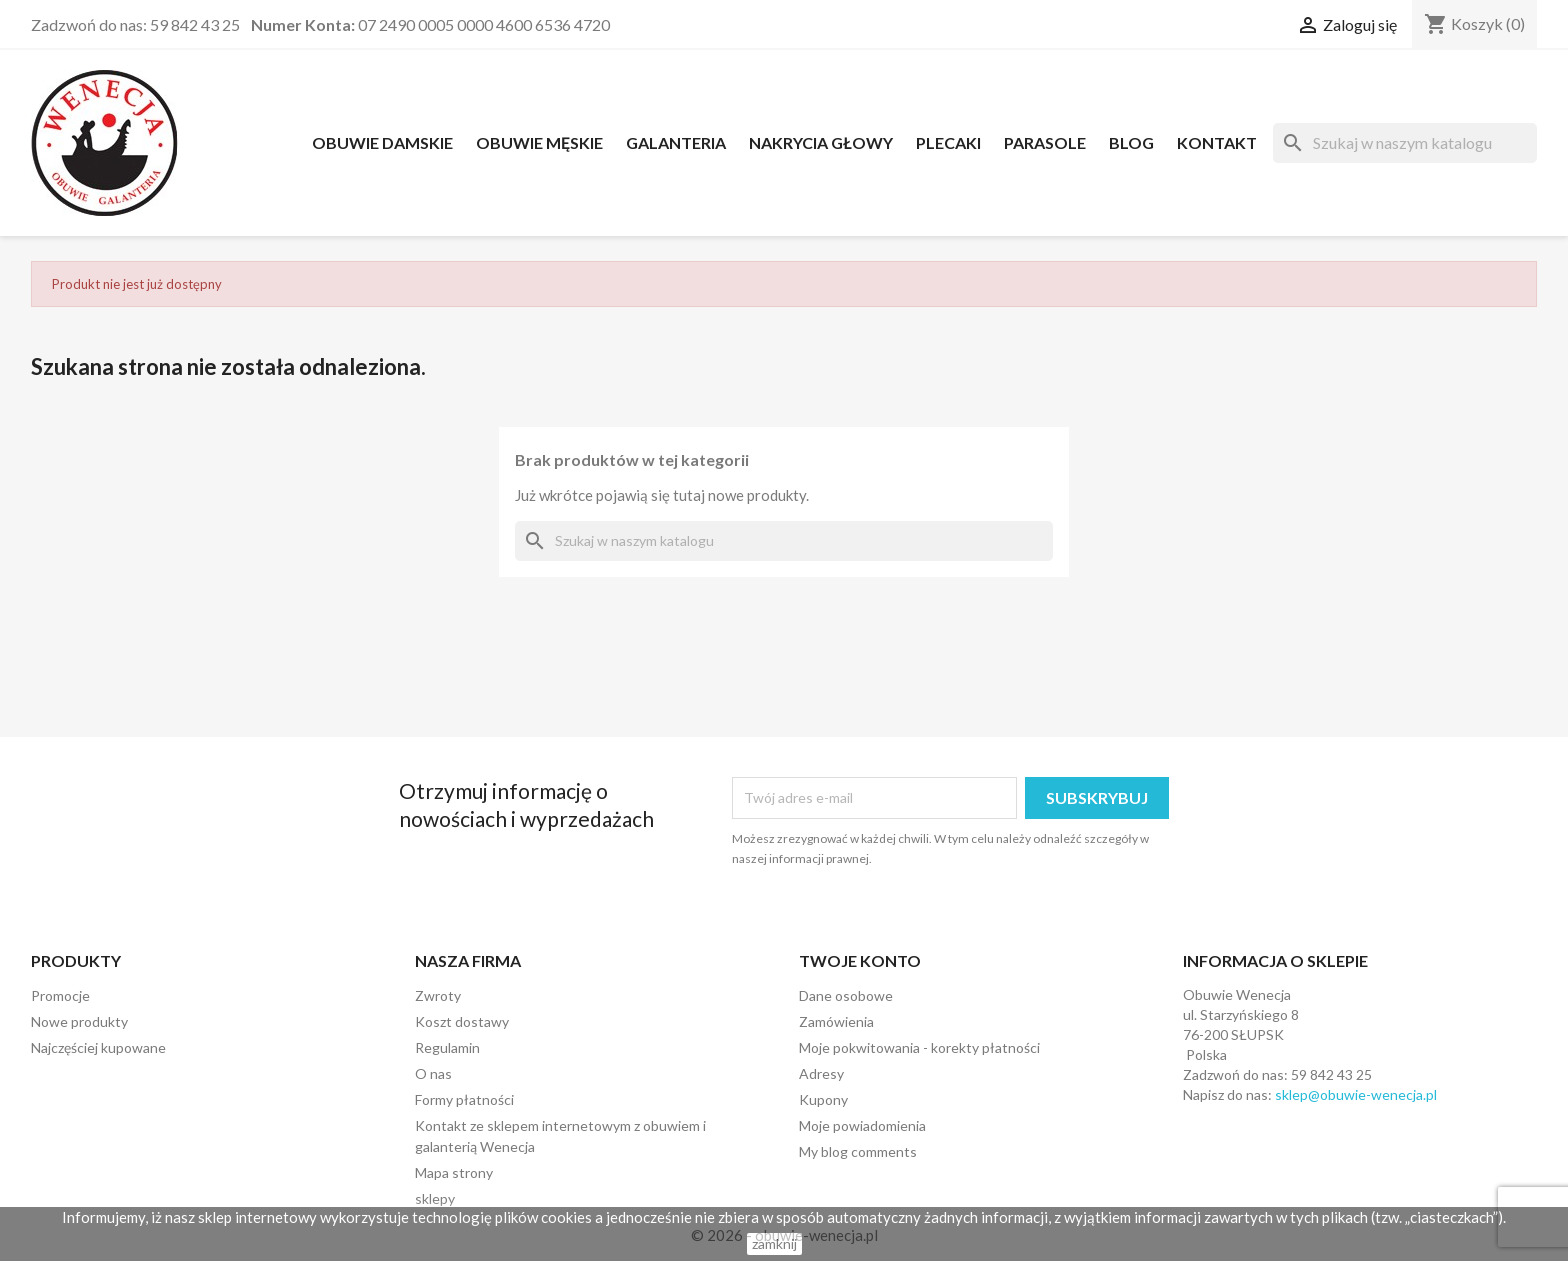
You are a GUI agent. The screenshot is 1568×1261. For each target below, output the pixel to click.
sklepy (435, 1198)
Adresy (821, 1073)
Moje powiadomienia (862, 1125)
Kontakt (1217, 142)
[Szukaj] (1405, 143)
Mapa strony (454, 1172)
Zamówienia (836, 1021)
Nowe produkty (79, 1021)
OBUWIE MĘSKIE (539, 142)
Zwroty (438, 995)
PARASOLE (1045, 142)
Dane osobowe (846, 995)
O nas (433, 1073)
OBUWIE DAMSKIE (382, 142)
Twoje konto (860, 960)
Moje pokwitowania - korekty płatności (919, 1047)
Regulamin (447, 1047)
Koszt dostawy (462, 1021)
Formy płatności (464, 1099)
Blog (1131, 142)
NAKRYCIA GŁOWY (821, 142)
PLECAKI (948, 142)
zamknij (774, 1243)
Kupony (823, 1099)
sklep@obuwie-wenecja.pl (1356, 1094)
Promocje (60, 995)
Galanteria (676, 142)
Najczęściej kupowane (98, 1047)
